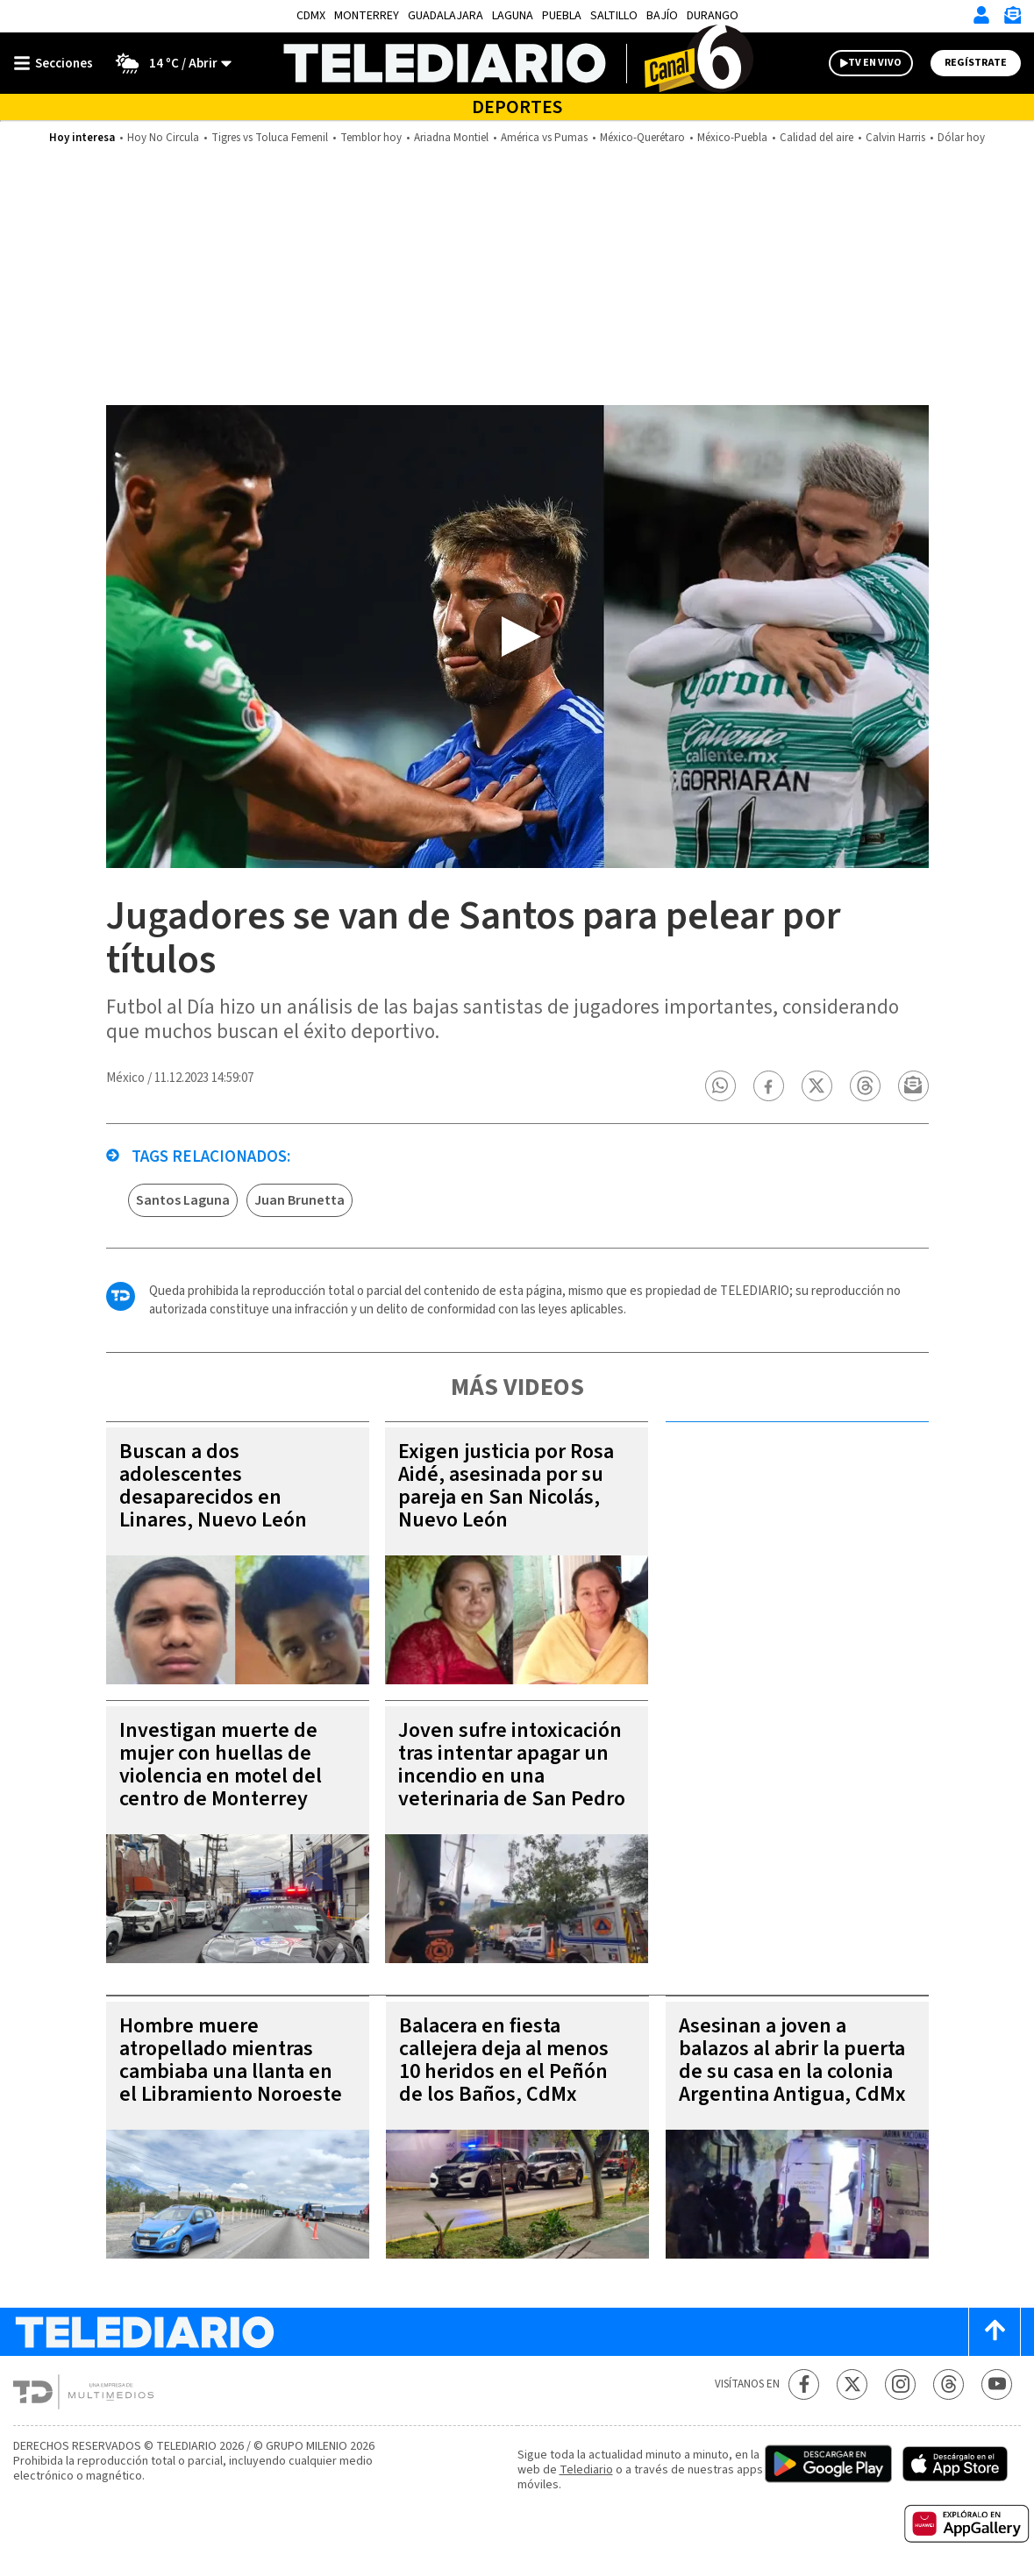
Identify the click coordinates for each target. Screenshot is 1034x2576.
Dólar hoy (961, 138)
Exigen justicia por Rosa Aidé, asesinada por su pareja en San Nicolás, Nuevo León (506, 1485)
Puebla (561, 16)
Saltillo (614, 16)
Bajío (662, 16)
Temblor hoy (371, 138)
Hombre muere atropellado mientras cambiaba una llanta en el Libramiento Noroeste (230, 2060)
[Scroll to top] (994, 2332)
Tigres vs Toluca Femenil (269, 138)
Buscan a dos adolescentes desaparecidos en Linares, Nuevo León (213, 1485)
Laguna (512, 16)
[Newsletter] (1012, 18)
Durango (712, 16)
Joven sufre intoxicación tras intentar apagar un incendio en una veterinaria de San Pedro (511, 1764)
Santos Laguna (183, 1200)
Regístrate (976, 62)
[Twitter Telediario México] (852, 2384)
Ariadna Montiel (451, 138)
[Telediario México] (517, 63)
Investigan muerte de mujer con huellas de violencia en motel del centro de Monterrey (220, 1764)
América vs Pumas (544, 138)
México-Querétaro (642, 138)
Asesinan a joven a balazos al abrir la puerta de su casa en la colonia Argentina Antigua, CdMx (792, 2060)
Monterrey (366, 16)
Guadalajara (445, 16)
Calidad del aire (816, 138)
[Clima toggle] (168, 63)
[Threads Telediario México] (948, 2384)
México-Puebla (732, 138)
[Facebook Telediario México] (803, 2384)
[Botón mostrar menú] (57, 63)
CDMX (310, 16)
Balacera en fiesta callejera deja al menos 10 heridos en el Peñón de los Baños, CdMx (504, 2060)
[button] (720, 1086)
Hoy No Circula (163, 138)
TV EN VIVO (875, 62)
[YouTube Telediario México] (996, 2384)
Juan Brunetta (299, 1200)
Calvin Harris (895, 138)
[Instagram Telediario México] (900, 2384)
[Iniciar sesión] (981, 15)
